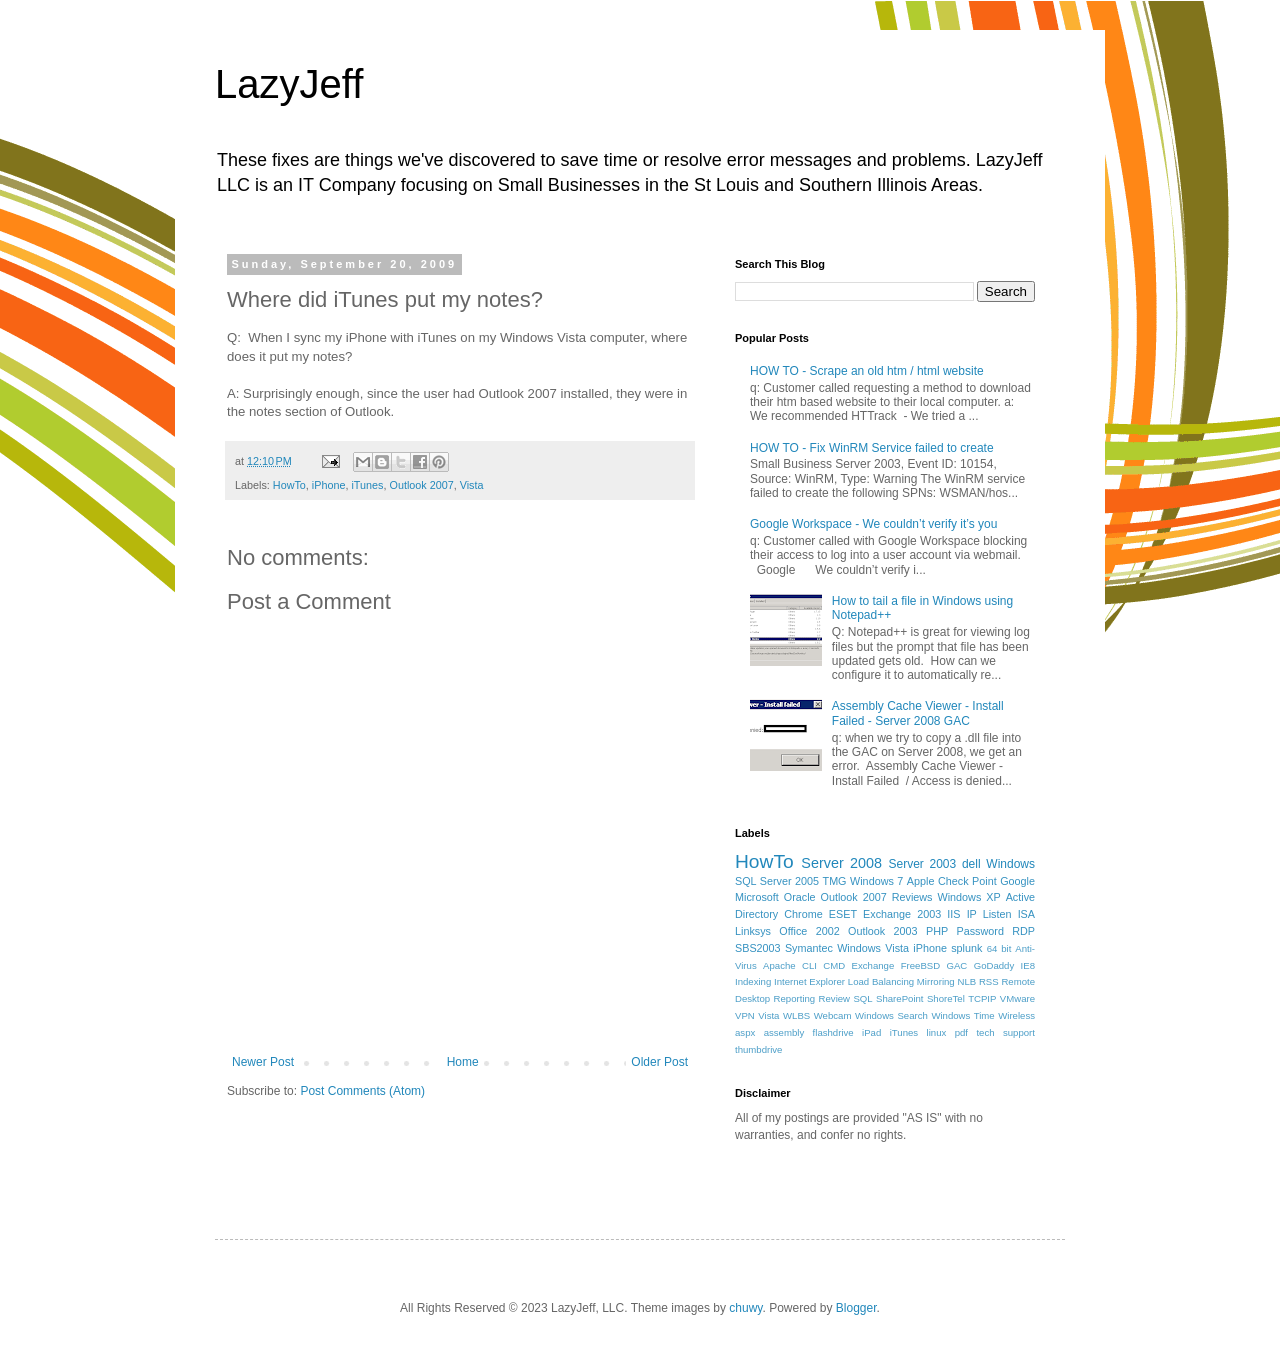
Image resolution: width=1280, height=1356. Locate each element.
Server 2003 (922, 864)
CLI (809, 965)
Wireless (1016, 1015)
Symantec (809, 948)
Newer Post (263, 1062)
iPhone (329, 485)
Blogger (856, 1308)
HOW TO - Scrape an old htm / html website (867, 371)
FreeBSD (920, 965)
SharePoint (899, 998)
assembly (784, 1032)
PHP (937, 931)
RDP (1023, 931)
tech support (1005, 1032)
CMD (834, 965)
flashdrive (833, 1032)
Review (834, 998)
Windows (1010, 864)
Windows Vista (873, 948)
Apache (779, 965)
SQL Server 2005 (777, 881)
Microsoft (757, 897)
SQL (862, 998)
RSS (989, 981)
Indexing (753, 981)
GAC (957, 965)
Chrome (803, 914)
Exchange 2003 (902, 914)
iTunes (367, 485)
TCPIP (982, 998)
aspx (745, 1032)
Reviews (912, 897)
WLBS (796, 1015)
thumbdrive (758, 1049)
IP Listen (989, 914)
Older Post (659, 1062)
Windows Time (962, 1015)
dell (971, 864)
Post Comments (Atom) (362, 1091)
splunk (966, 948)
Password (980, 931)
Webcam (833, 1015)
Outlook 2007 (421, 485)
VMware (1017, 998)
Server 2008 (841, 863)
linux (937, 1032)
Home (463, 1062)
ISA (1026, 914)
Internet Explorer (809, 981)
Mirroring (936, 981)
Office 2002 (809, 931)
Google (1017, 881)
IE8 (1028, 965)
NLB (966, 981)
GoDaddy (994, 965)
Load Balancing (881, 981)
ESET (843, 914)
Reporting (795, 998)
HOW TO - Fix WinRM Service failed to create (872, 448)
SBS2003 (758, 948)
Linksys (753, 931)
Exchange (873, 965)
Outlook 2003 (883, 931)
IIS (953, 914)
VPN (745, 1015)
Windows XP (969, 897)
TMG (835, 881)
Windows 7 (876, 881)
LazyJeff (289, 84)
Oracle (800, 897)
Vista (472, 485)
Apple (921, 881)
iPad (871, 1032)
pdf (961, 1032)
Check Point (967, 881)
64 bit (999, 948)
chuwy (745, 1308)
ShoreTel (946, 998)
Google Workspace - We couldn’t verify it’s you (873, 524)
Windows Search (891, 1015)
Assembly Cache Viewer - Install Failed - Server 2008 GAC (918, 713)
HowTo (289, 485)
